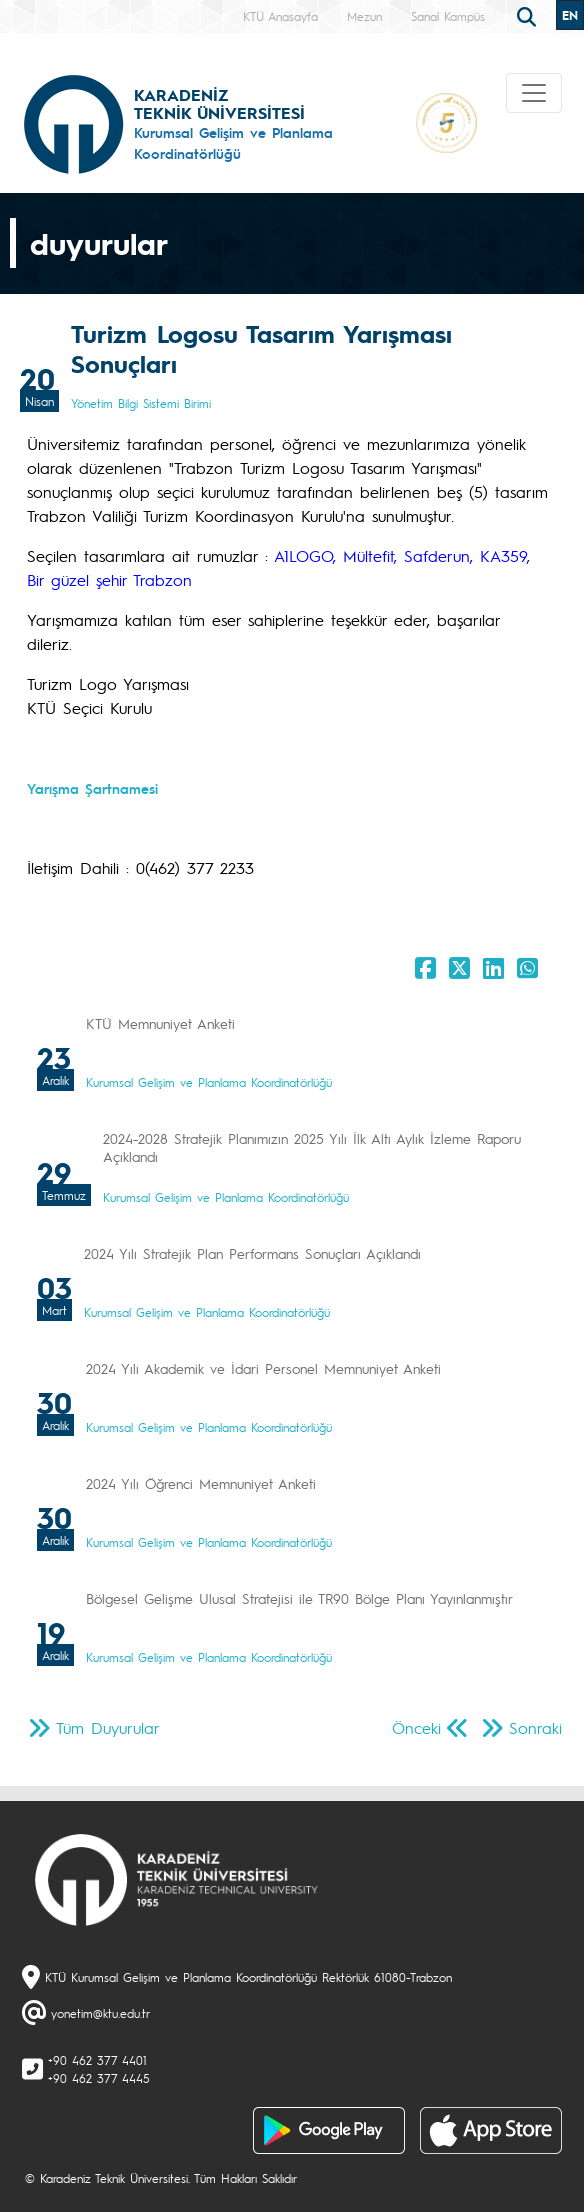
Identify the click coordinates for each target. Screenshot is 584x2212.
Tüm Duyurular (108, 1727)
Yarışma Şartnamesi (92, 788)
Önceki (416, 1727)
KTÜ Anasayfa (280, 16)
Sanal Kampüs (448, 16)
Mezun (364, 16)
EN (570, 15)
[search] (529, 15)
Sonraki (535, 1727)
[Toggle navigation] (534, 93)
